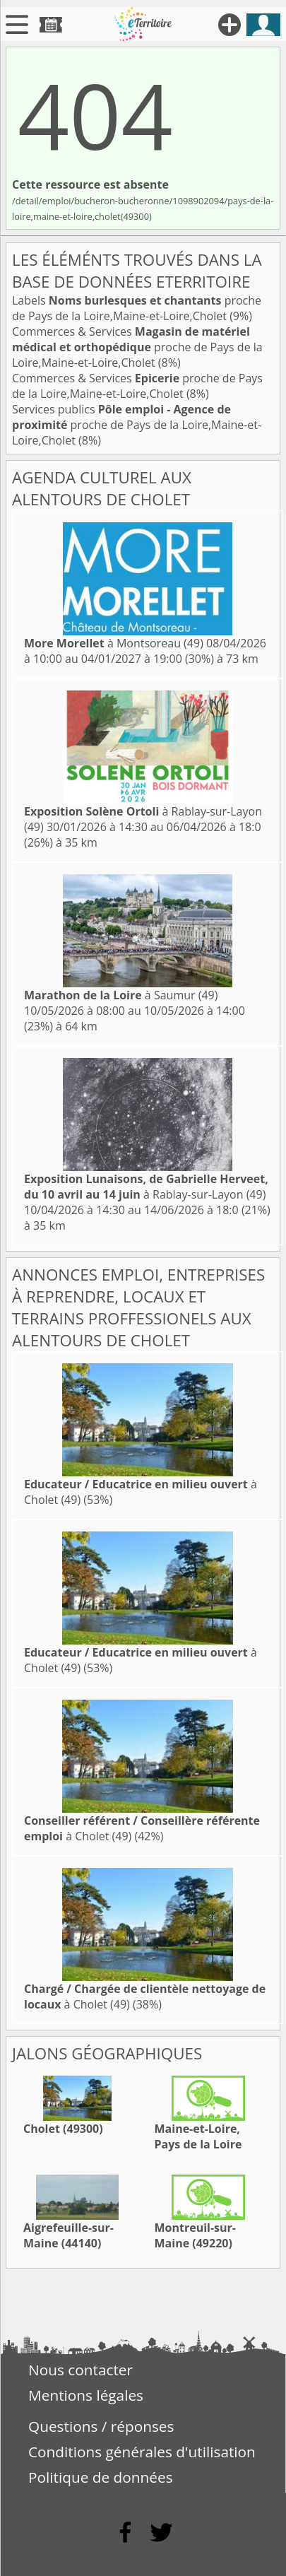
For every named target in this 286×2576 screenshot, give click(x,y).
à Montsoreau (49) (113, 643)
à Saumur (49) (121, 995)
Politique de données (100, 2477)
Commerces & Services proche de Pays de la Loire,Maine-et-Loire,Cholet (137, 347)
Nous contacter (80, 2370)
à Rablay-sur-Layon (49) (146, 1186)
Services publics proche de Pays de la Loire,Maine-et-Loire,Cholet (136, 424)
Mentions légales (85, 2395)
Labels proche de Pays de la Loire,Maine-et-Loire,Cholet (136, 308)
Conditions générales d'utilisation (142, 2452)
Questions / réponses (101, 2426)
